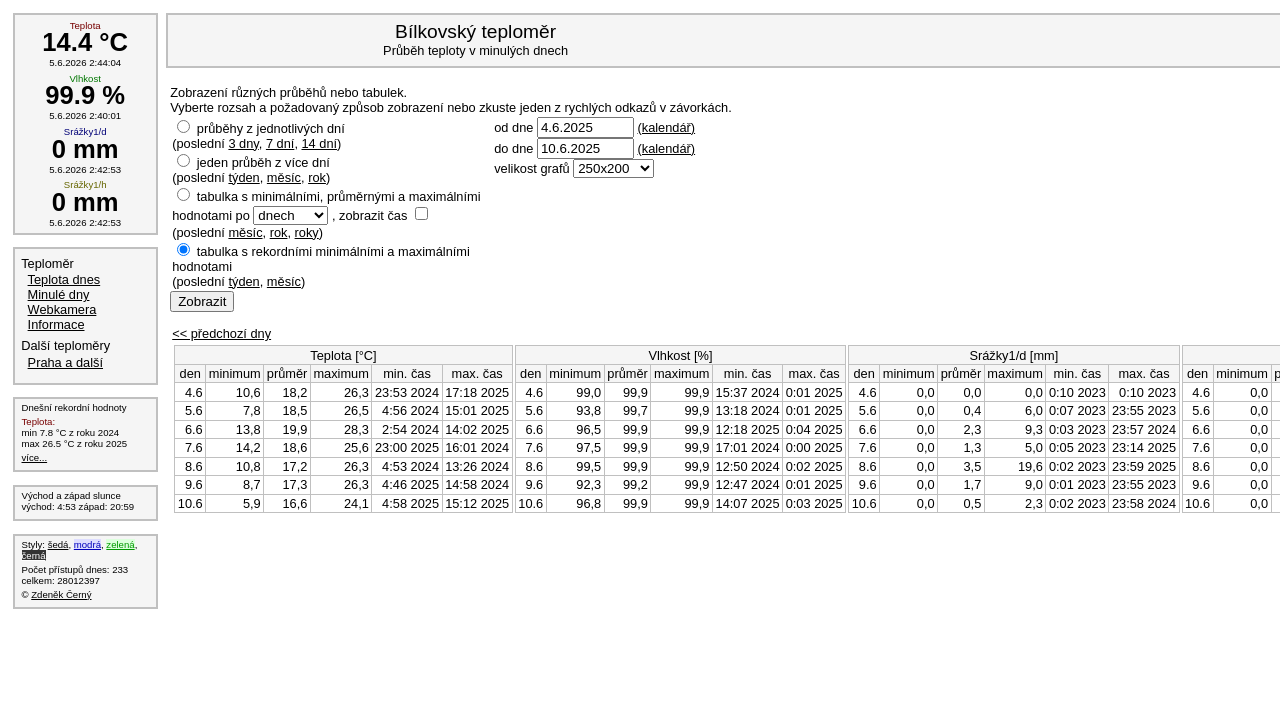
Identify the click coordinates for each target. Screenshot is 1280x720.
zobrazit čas (373, 215)
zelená (120, 544)
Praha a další (65, 362)
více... (35, 457)
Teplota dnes (64, 279)
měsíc (284, 177)
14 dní (320, 143)
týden (243, 177)
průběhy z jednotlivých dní (271, 128)
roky (307, 232)
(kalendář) (666, 127)
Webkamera (62, 309)
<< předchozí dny (221, 333)
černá (34, 555)
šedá (58, 544)
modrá (87, 544)
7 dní (280, 143)
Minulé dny (59, 294)
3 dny (243, 143)
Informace (56, 324)
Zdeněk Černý (61, 594)
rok (317, 177)
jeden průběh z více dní (263, 162)
